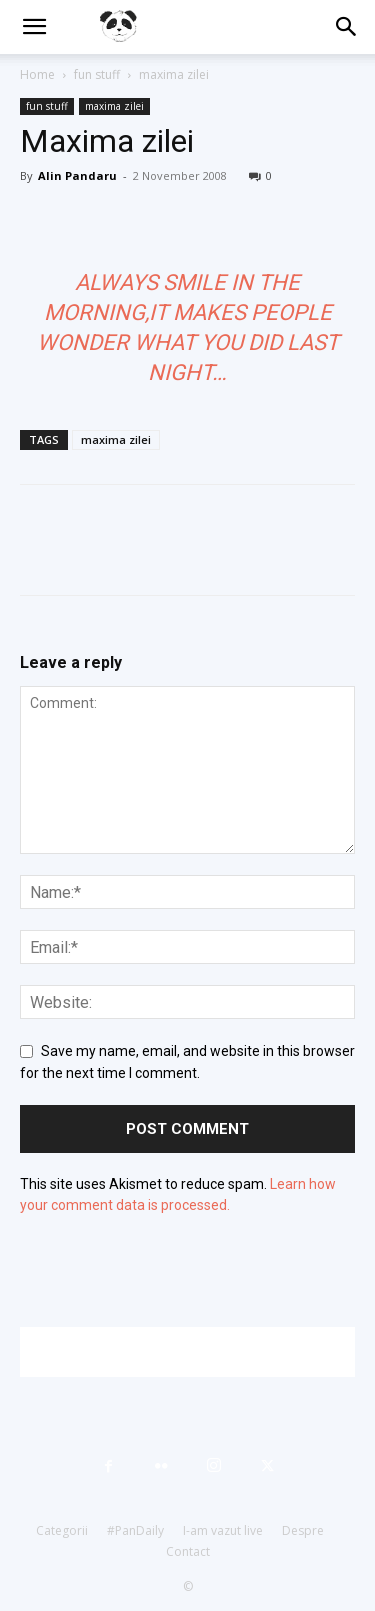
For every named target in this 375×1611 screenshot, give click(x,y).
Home (37, 74)
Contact (188, 1551)
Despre (303, 1530)
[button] (34, 27)
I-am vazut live (223, 1530)
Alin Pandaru (77, 175)
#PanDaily (135, 1530)
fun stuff (97, 74)
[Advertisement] (197, 1352)
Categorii (62, 1530)
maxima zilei (174, 74)
